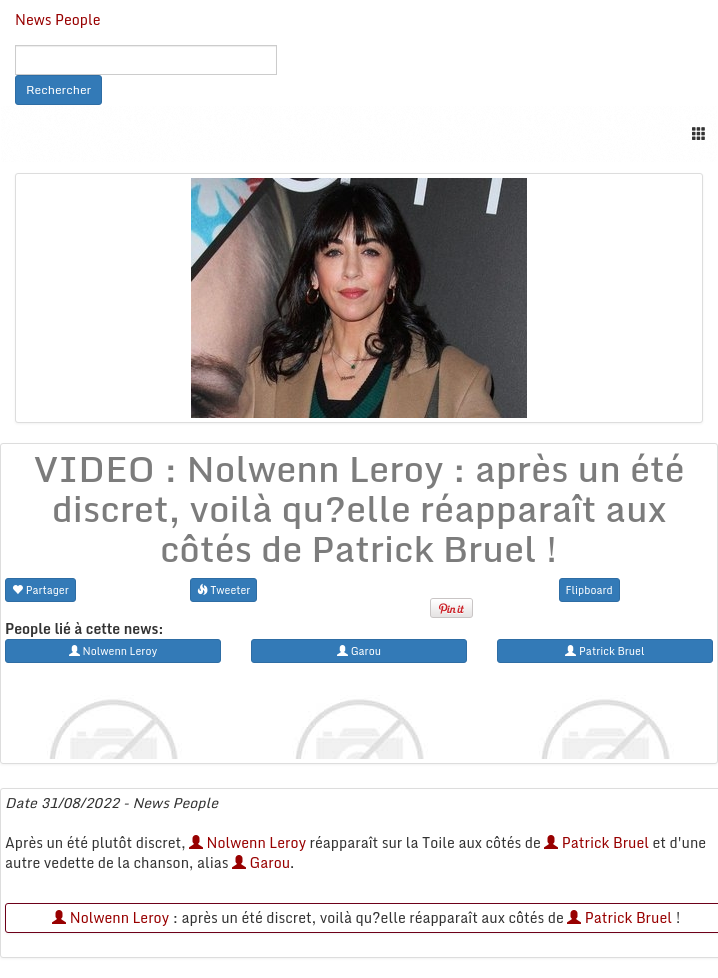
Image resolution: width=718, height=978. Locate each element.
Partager (40, 589)
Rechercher (58, 89)
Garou (261, 862)
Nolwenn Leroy (247, 842)
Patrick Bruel (596, 842)
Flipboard (589, 589)
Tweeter (224, 589)
